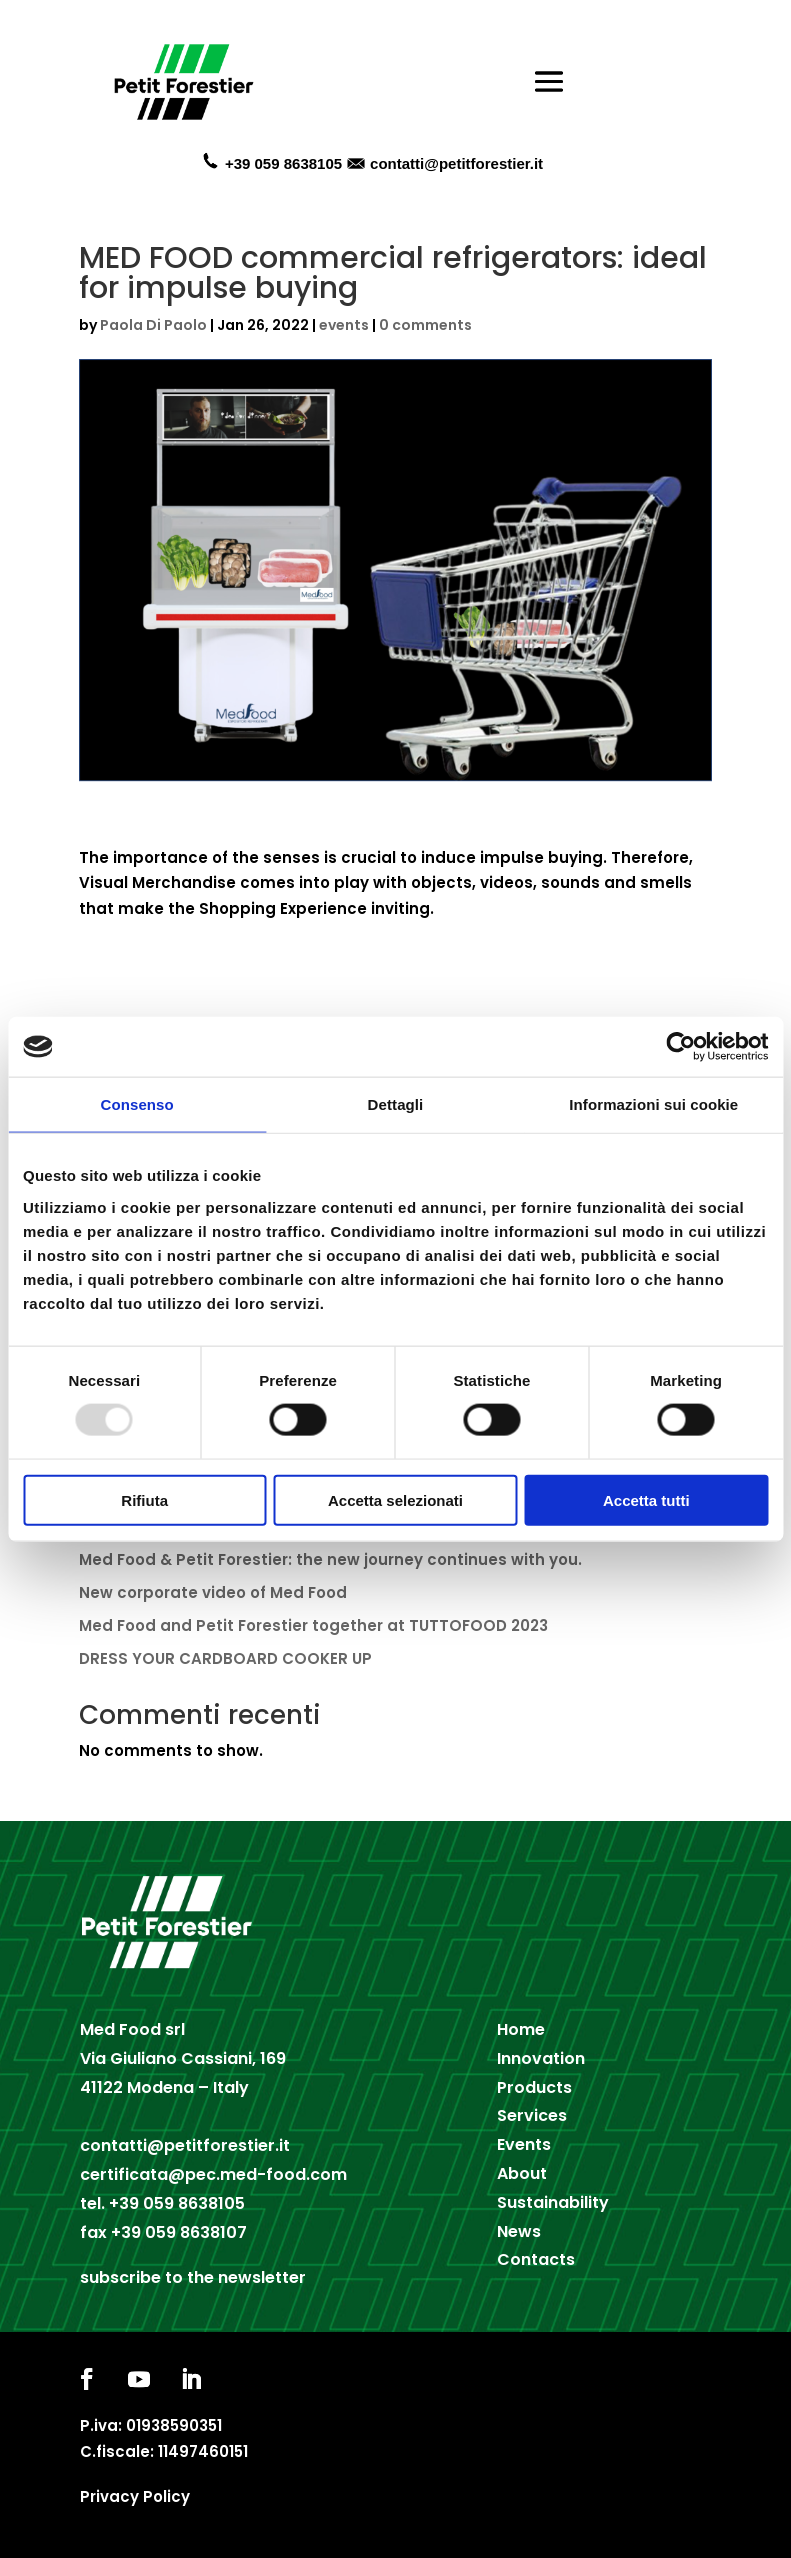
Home (521, 2029)
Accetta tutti (646, 1499)
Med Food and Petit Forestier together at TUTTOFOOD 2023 (313, 1625)
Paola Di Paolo (153, 325)
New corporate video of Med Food (213, 1592)
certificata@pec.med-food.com (213, 2174)
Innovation (541, 2058)
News (519, 2231)
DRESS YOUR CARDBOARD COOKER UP (225, 1658)
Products (534, 2087)
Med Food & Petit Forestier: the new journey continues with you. (330, 1559)
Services (532, 2115)
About (522, 2173)
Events (524, 2144)
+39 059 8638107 (179, 2232)
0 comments (425, 325)
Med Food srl (132, 2029)
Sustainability (553, 2202)
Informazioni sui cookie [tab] (653, 1104)
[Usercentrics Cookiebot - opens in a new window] (680, 1047)
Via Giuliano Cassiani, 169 (183, 2058)
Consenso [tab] (137, 1104)
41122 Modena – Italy (164, 2087)
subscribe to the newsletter (193, 2277)
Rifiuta (144, 1499)
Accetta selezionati (395, 1499)
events (344, 325)
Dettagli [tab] (396, 1104)
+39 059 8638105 (177, 2203)
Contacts (536, 2259)
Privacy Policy (135, 2496)
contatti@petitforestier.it (456, 163)
